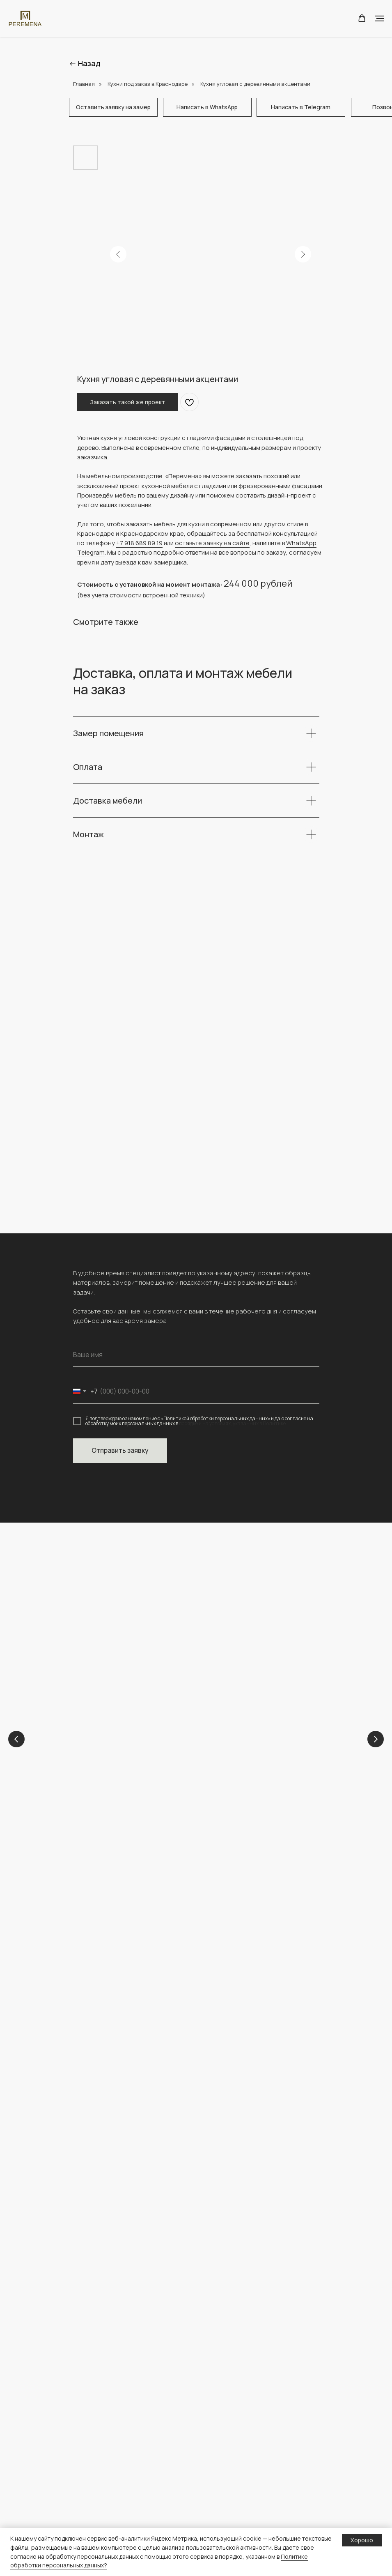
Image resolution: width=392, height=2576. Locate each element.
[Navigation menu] (379, 18)
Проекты (216, 2382)
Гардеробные (92, 2513)
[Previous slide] (16, 1740)
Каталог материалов (102, 2526)
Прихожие (87, 2487)
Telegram (91, 552)
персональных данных (235, 2500)
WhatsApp (301, 543)
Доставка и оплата (230, 2474)
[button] (362, 18)
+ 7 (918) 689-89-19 (102, 1958)
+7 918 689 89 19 (139, 543)
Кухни (224, 1748)
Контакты (217, 2395)
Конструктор (222, 2448)
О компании (220, 2369)
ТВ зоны (84, 2500)
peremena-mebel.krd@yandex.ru (123, 1967)
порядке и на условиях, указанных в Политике (232, 1423)
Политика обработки (233, 2487)
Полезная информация (236, 2461)
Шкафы (83, 2461)
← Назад (85, 63)
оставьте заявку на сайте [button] (212, 543)
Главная (84, 84)
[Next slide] (375, 1740)
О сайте (215, 2513)
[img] (120, 2060)
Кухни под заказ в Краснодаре (148, 84)
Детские (114, 1748)
